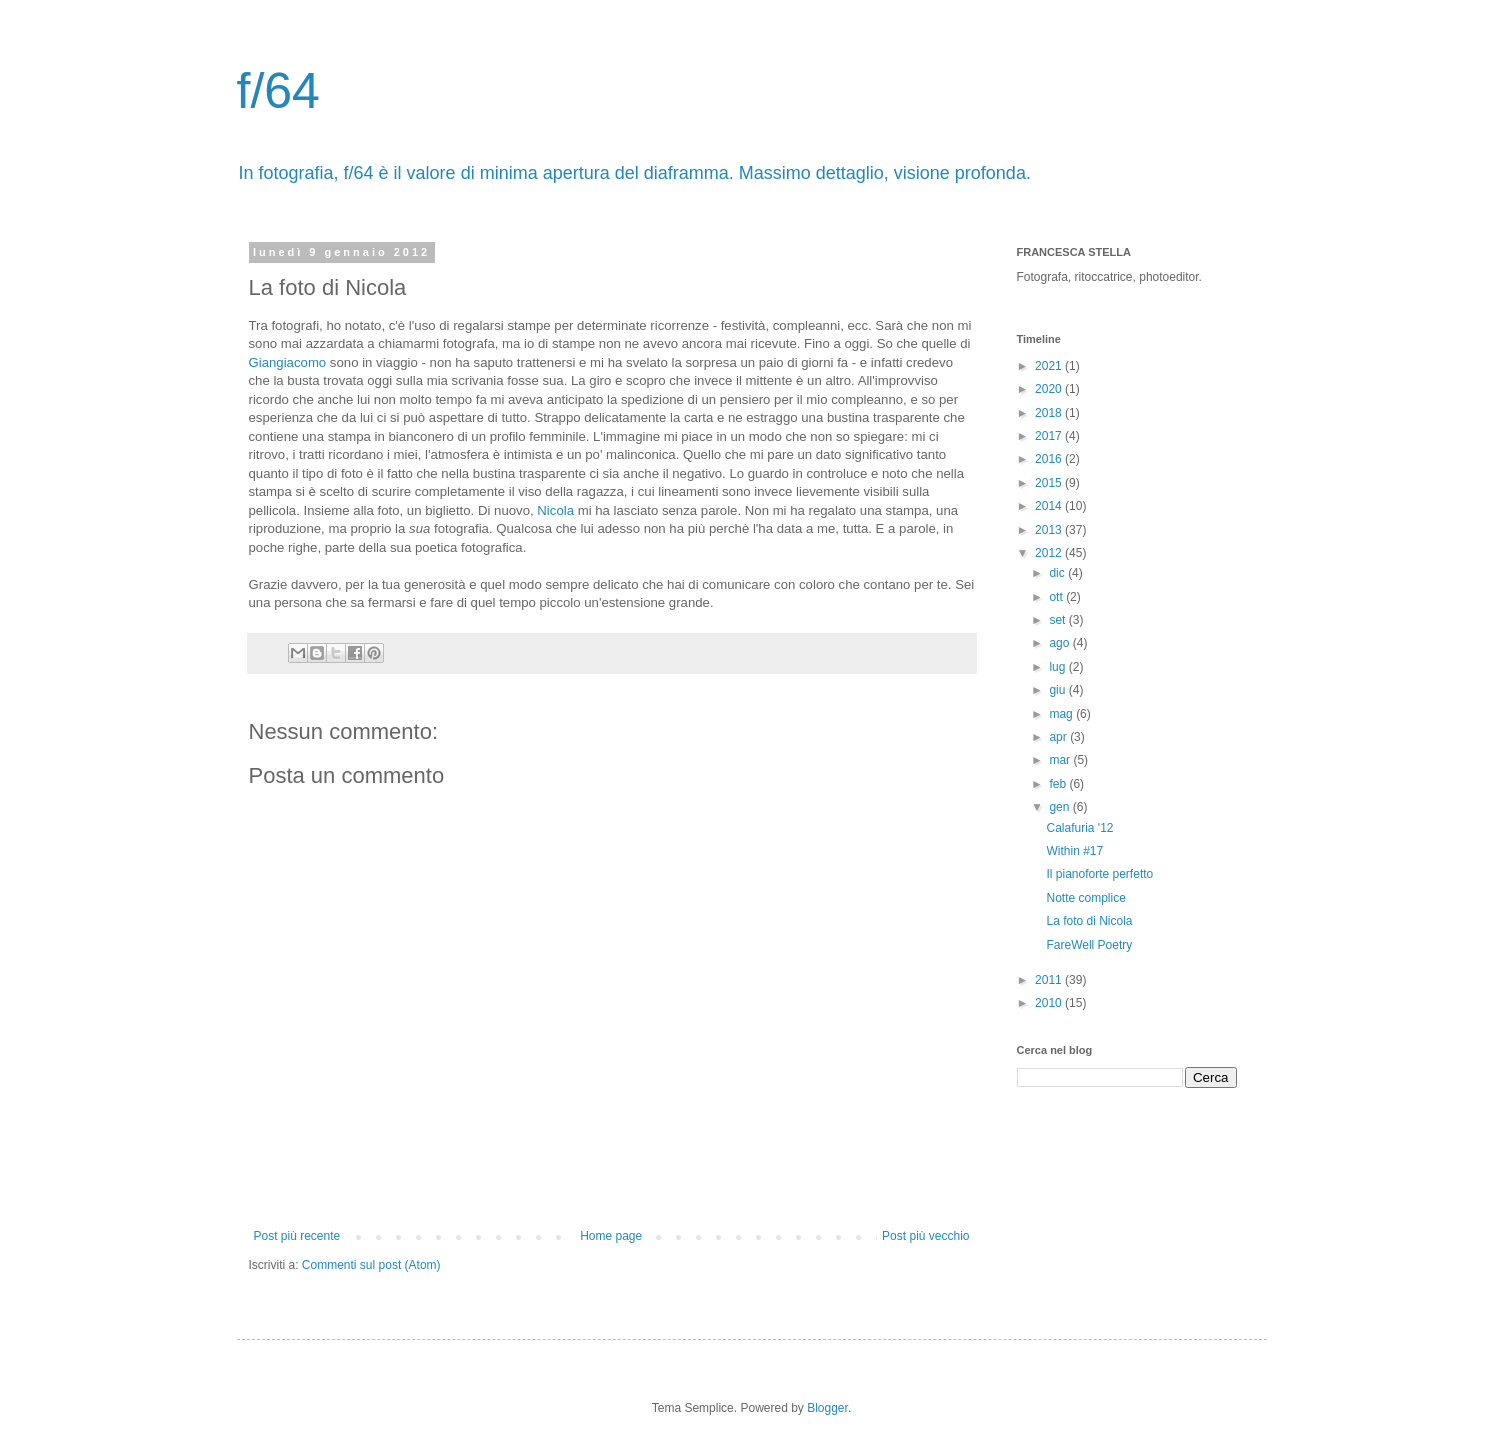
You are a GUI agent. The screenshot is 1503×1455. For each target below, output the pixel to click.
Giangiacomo (288, 362)
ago (1060, 643)
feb (1059, 784)
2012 (1050, 553)
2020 (1050, 389)
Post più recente (297, 1236)
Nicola (555, 510)
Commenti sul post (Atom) (371, 1265)
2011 (1050, 980)
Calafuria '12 (1079, 828)
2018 (1050, 413)
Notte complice (1085, 898)
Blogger (827, 1408)
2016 (1050, 459)
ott (1057, 597)
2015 (1050, 483)
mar (1061, 760)
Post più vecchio (925, 1236)
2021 (1050, 366)
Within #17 (1074, 851)
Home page (611, 1236)
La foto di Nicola (1089, 921)
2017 (1050, 436)
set (1058, 620)
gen (1060, 807)
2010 (1050, 1003)
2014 (1050, 506)
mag (1062, 714)
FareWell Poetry (1089, 945)
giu (1058, 690)
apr (1059, 737)
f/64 (278, 91)
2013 (1050, 530)
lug (1058, 667)
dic (1058, 573)
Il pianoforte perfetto (1099, 874)
